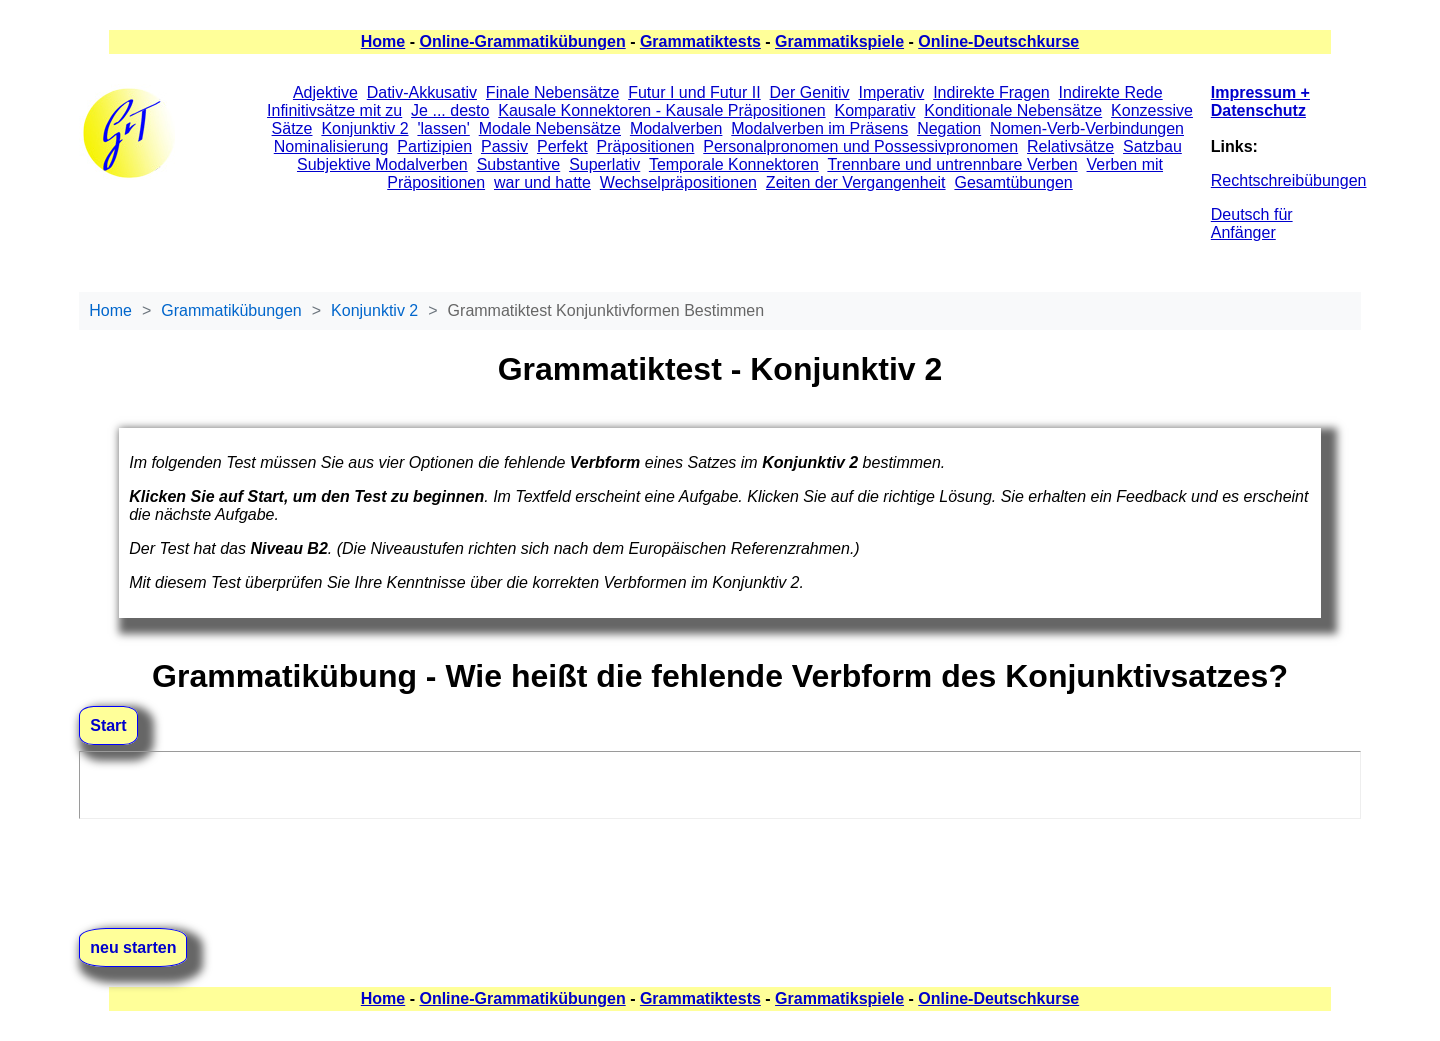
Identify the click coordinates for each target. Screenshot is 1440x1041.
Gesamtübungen (1013, 182)
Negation (949, 128)
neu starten (133, 947)
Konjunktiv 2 (364, 128)
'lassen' (443, 128)
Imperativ (891, 92)
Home (383, 41)
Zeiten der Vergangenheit (856, 182)
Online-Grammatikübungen (522, 41)
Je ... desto (450, 110)
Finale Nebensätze (552, 92)
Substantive (519, 164)
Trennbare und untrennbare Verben (952, 164)
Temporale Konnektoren (734, 164)
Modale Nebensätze (550, 128)
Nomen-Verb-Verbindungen (1087, 128)
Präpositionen (646, 146)
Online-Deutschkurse (998, 41)
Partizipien (434, 146)
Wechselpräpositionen (678, 182)
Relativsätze (1070, 146)
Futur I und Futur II (694, 92)
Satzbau (1152, 146)
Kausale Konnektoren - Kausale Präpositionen (661, 110)
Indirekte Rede (1111, 92)
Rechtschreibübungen (1289, 180)
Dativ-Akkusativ (422, 92)
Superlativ (604, 164)
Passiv (504, 146)
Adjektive (325, 92)
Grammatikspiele (839, 41)
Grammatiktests (700, 41)
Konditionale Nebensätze (1013, 110)
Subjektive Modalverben (382, 164)
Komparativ (874, 110)
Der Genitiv (810, 92)
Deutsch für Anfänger (1252, 223)
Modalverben (676, 128)
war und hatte (542, 182)
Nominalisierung (331, 146)
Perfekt (562, 146)
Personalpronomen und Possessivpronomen (860, 146)
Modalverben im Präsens (819, 128)
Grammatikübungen (231, 310)
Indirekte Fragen (991, 92)
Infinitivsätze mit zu (334, 110)
